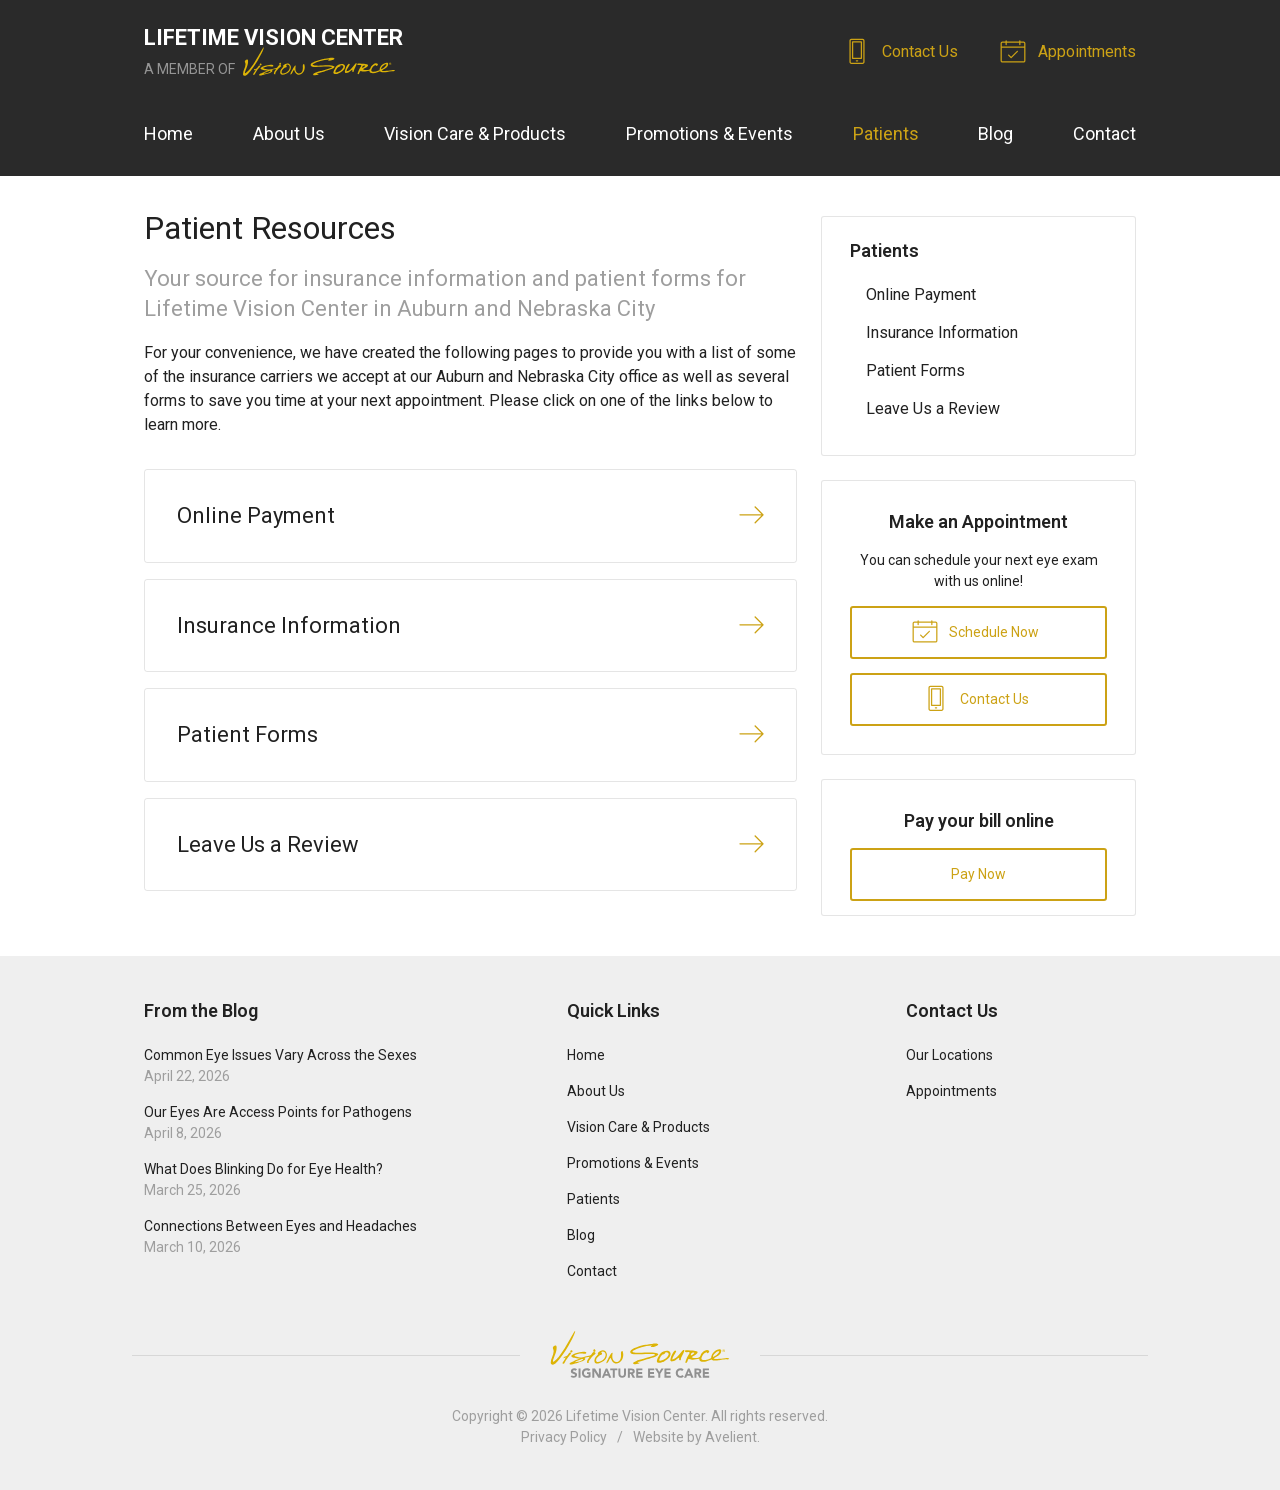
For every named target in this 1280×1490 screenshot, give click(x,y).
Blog (995, 133)
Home (168, 133)
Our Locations (949, 1055)
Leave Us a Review (933, 408)
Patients (886, 133)
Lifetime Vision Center (635, 1416)
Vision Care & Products (475, 133)
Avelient (731, 1437)
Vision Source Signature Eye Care (640, 1354)
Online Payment (921, 294)
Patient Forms (915, 370)
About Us (289, 133)
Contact (1104, 133)
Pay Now (978, 874)
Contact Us (904, 50)
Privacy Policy (564, 1437)
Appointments (1071, 50)
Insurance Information (942, 332)
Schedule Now (975, 630)
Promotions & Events (709, 133)
